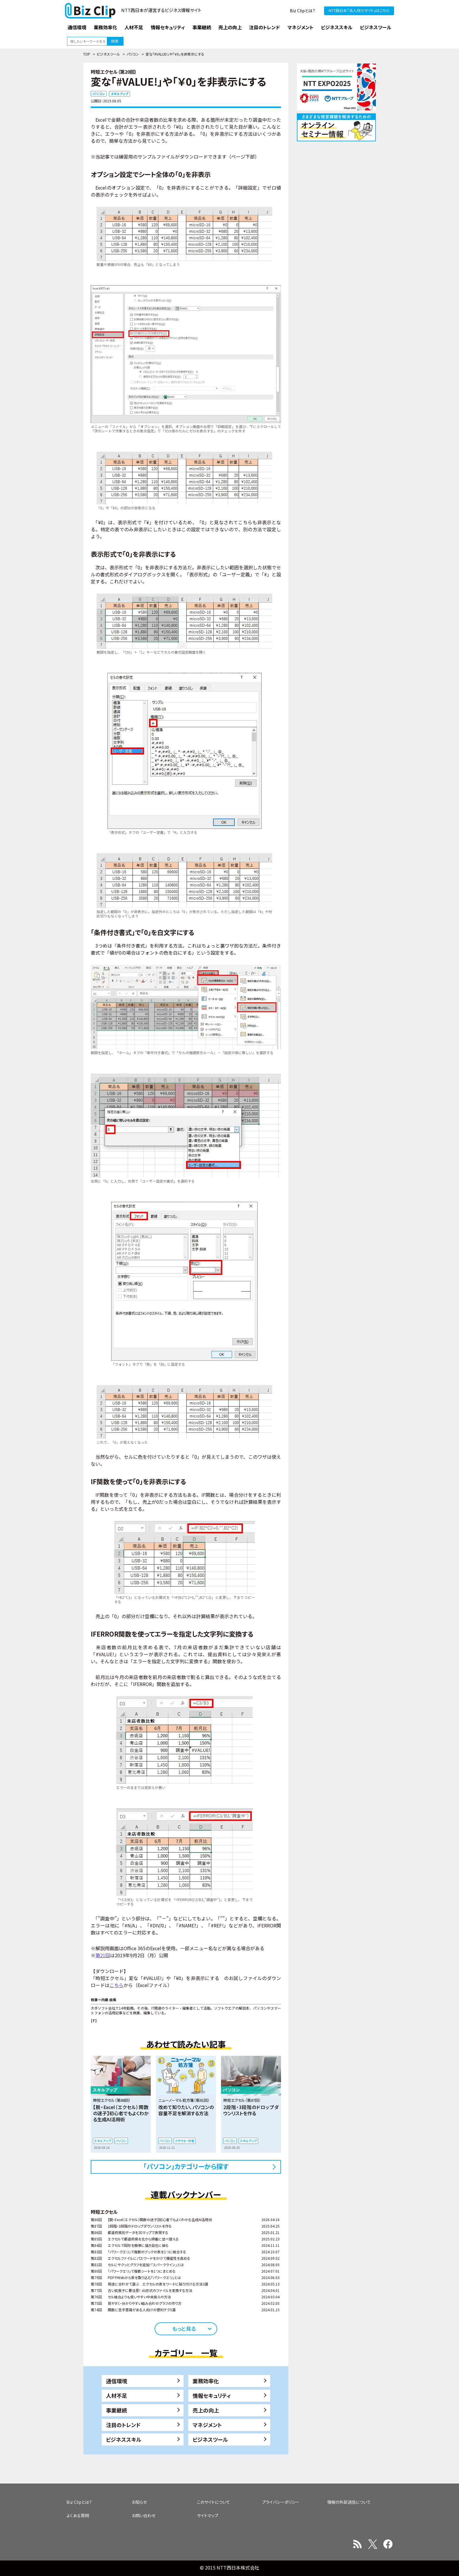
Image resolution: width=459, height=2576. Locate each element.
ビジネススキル (123, 2439)
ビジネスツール (108, 53)
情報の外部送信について (349, 2502)
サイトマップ (207, 2515)
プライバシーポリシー (280, 2502)
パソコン (132, 53)
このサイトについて (213, 2502)
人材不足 (116, 2395)
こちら (116, 1985)
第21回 (102, 1955)
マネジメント (207, 2425)
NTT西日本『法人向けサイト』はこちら (359, 10)
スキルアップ (119, 93)
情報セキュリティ (212, 2395)
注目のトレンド (123, 2425)
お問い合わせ (143, 2515)
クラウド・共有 (184, 2140)
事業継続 (116, 2410)
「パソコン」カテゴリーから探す (186, 2166)
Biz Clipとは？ (302, 10)
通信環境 (116, 2381)
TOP (86, 53)
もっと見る (184, 2328)
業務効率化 (206, 2381)
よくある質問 (77, 2515)
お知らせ (139, 2502)
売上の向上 (206, 2410)
